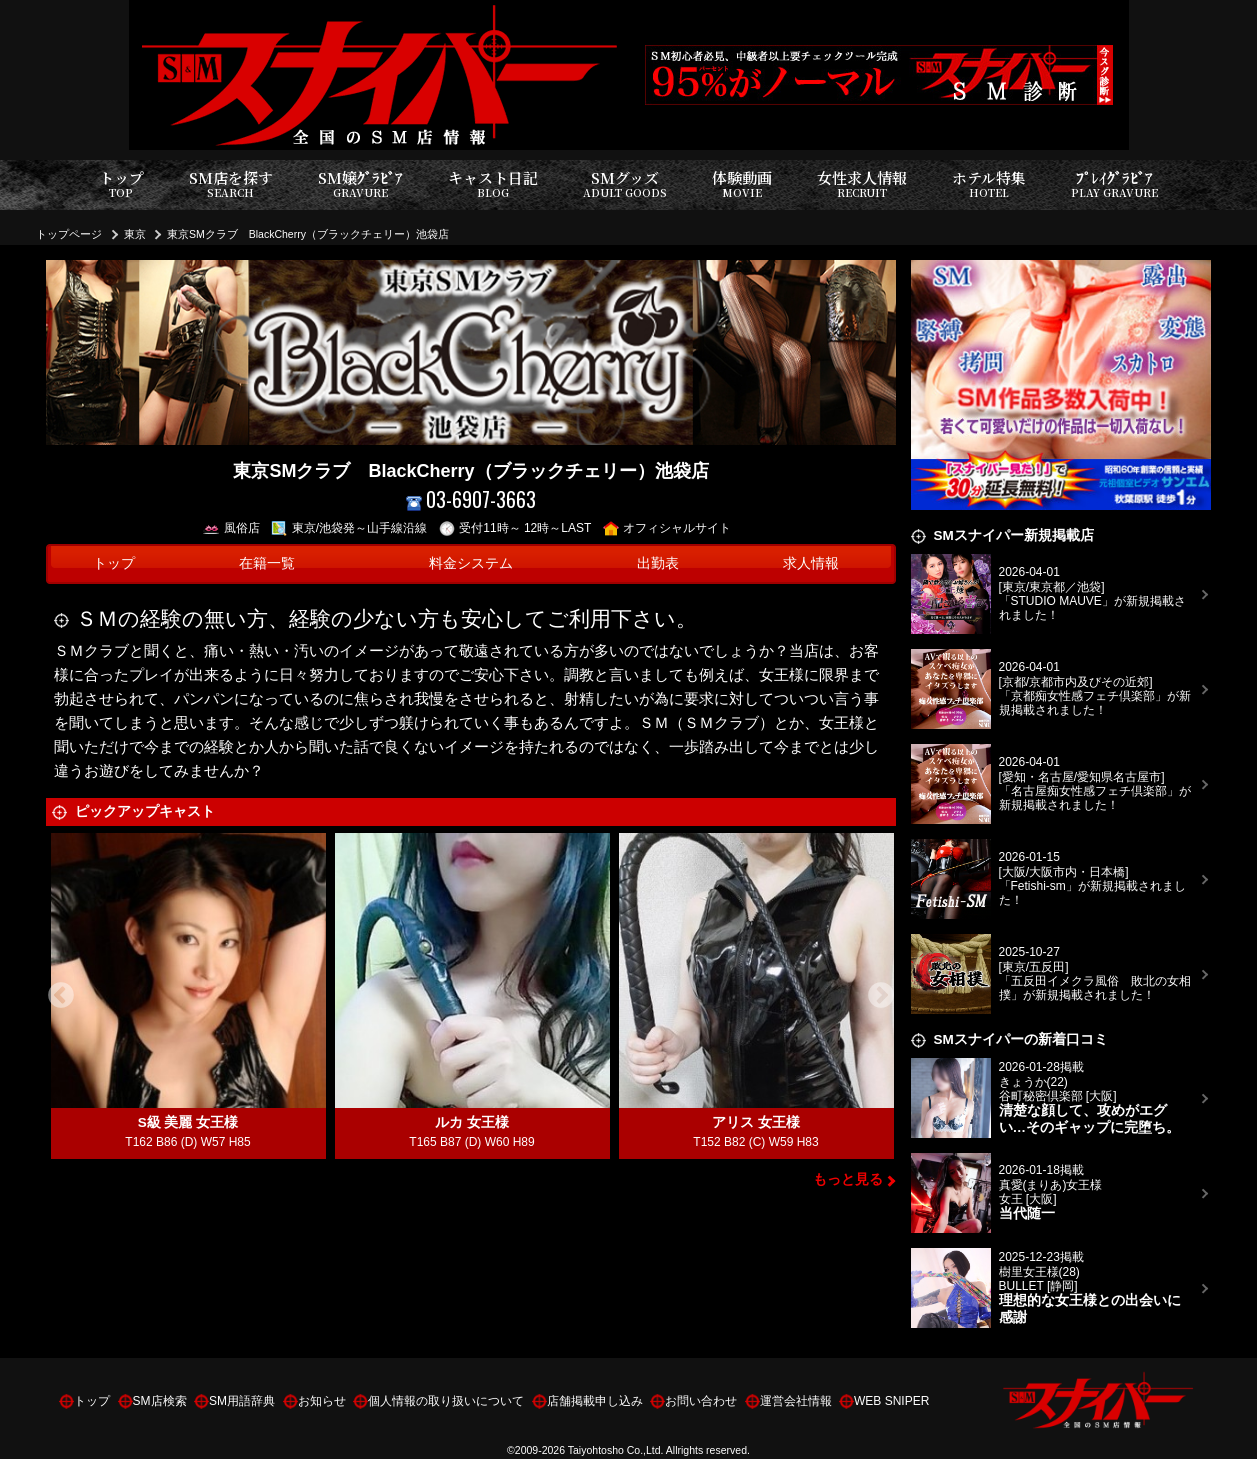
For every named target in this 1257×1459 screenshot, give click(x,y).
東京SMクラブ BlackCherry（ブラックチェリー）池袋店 (308, 234)
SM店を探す (231, 184)
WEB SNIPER (891, 1401)
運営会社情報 (796, 1401)
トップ (121, 184)
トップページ (69, 234)
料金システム (471, 563)
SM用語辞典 (242, 1401)
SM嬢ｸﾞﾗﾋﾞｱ (360, 184)
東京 (135, 234)
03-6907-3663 (471, 499)
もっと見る (848, 1179)
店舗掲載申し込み (595, 1401)
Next (881, 996)
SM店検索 (160, 1401)
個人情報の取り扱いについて (446, 1401)
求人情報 (811, 563)
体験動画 (742, 184)
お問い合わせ (701, 1401)
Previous (61, 996)
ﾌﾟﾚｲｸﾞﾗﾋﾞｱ (1114, 184)
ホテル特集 (989, 184)
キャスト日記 (493, 184)
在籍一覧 (267, 563)
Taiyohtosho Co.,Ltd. (616, 1450)
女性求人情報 (862, 184)
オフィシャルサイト (667, 528)
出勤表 (658, 563)
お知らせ (322, 1401)
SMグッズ (625, 184)
